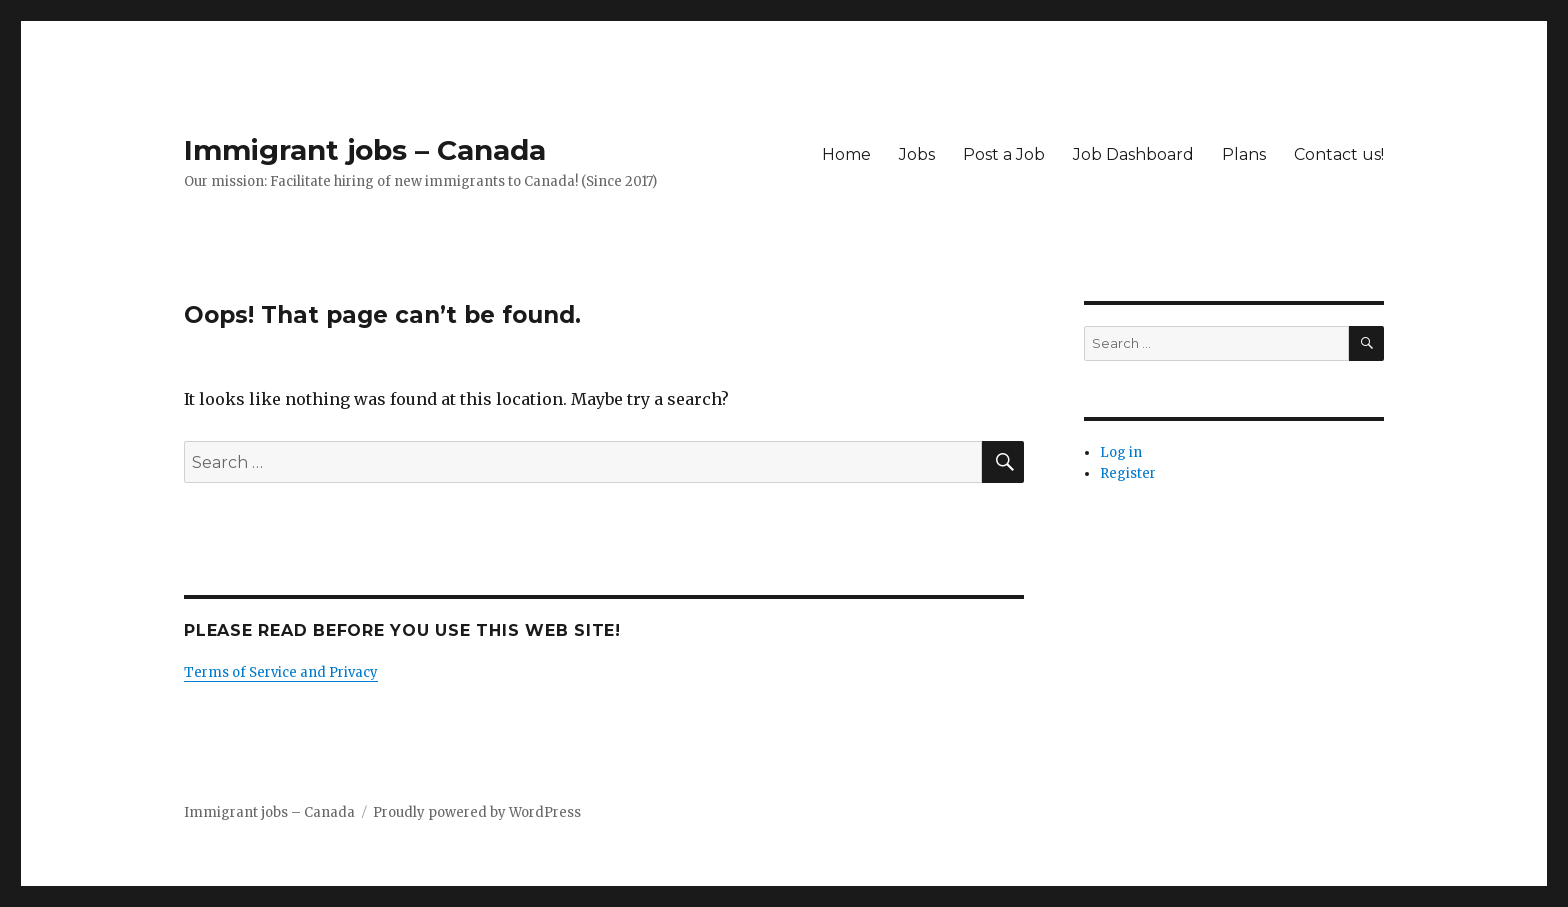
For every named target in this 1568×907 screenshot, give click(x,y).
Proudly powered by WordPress (477, 812)
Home (846, 154)
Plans (1244, 154)
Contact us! (1339, 154)
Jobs (917, 154)
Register (1128, 473)
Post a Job (1004, 154)
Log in (1121, 452)
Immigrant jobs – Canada (365, 150)
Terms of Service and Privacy (281, 672)
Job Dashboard (1133, 154)
